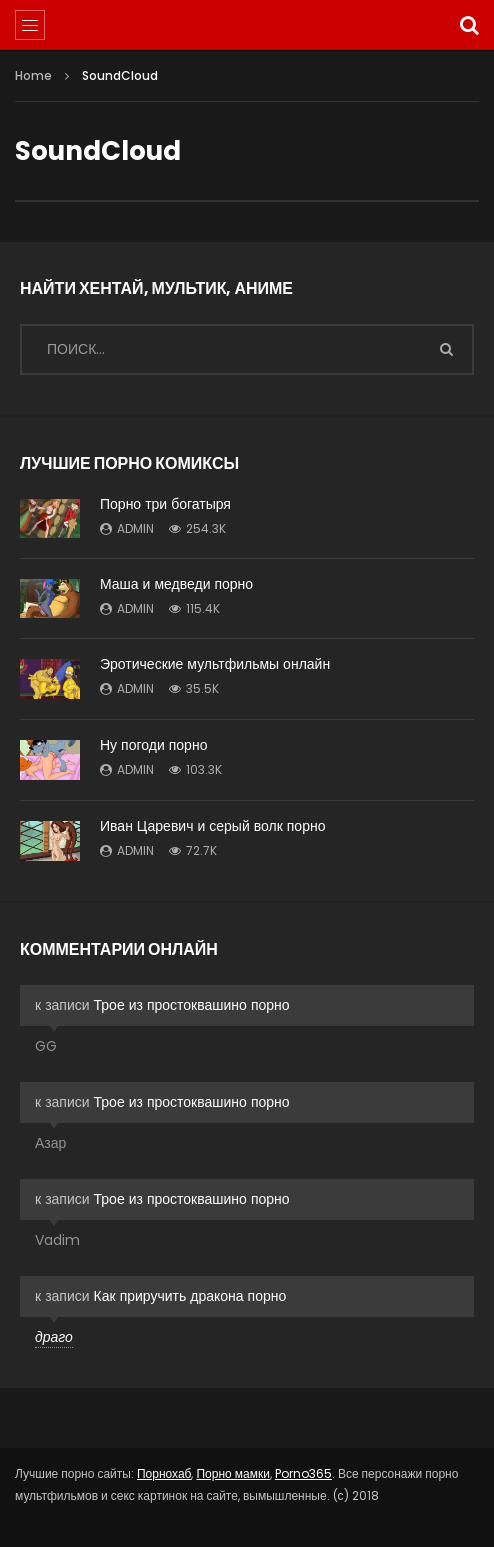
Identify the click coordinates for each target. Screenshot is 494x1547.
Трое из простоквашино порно (192, 1005)
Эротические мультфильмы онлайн (215, 664)
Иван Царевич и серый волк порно (212, 826)
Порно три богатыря (165, 504)
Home (33, 75)
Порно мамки (232, 1473)
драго (54, 1337)
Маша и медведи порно (176, 584)
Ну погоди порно (153, 745)
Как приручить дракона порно (190, 1296)
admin (135, 528)
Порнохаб (164, 1473)
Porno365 (303, 1473)
